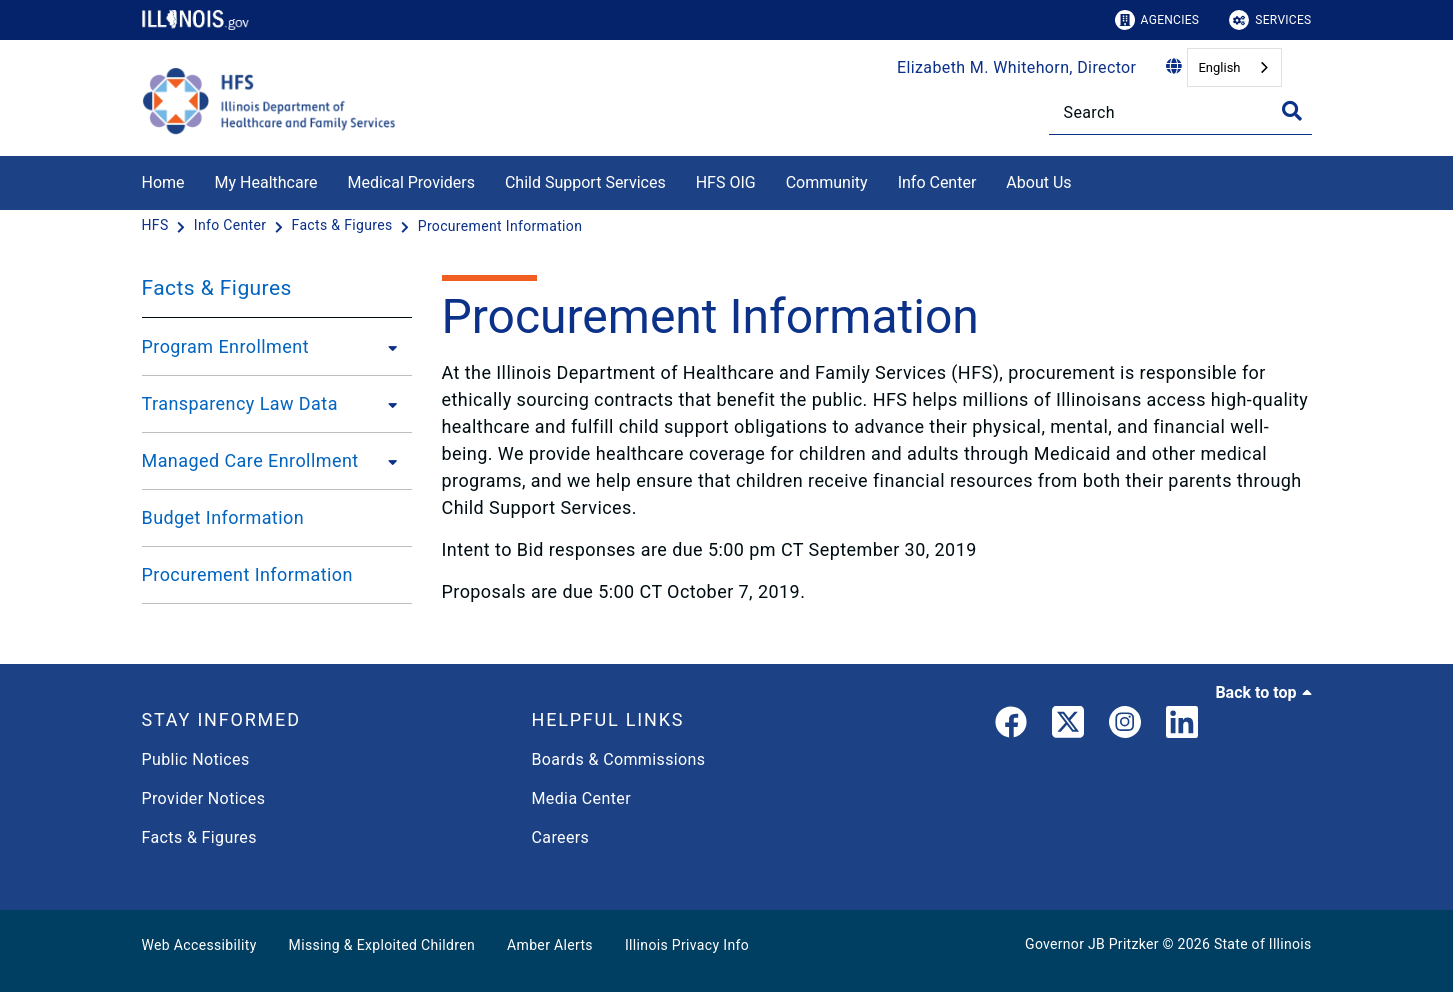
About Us (1038, 182)
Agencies (1157, 20)
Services (1270, 20)
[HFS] (157, 226)
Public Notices (196, 759)
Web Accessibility (199, 945)
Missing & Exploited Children (382, 945)
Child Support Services (585, 182)
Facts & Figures (217, 288)
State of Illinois (1263, 944)
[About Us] (1087, 179)
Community (827, 182)
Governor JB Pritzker (1092, 944)
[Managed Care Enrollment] (387, 461)
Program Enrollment (225, 346)
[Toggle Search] (1292, 111)
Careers (561, 837)
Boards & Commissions (619, 759)
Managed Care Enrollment (250, 460)
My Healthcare (266, 182)
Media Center (581, 798)
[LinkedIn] (1182, 726)
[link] (1011, 726)
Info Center (937, 182)
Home (163, 182)
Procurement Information (247, 574)
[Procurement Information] (500, 226)
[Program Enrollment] (387, 347)
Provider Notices (204, 798)
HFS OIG (726, 182)
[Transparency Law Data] (387, 404)
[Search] (1180, 112)
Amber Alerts (550, 945)
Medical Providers (411, 182)
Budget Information (223, 517)
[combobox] (1234, 67)
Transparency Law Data (240, 403)
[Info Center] (232, 226)
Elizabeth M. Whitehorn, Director (1016, 67)
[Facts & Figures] (344, 226)
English (1219, 67)
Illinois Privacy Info (687, 945)
